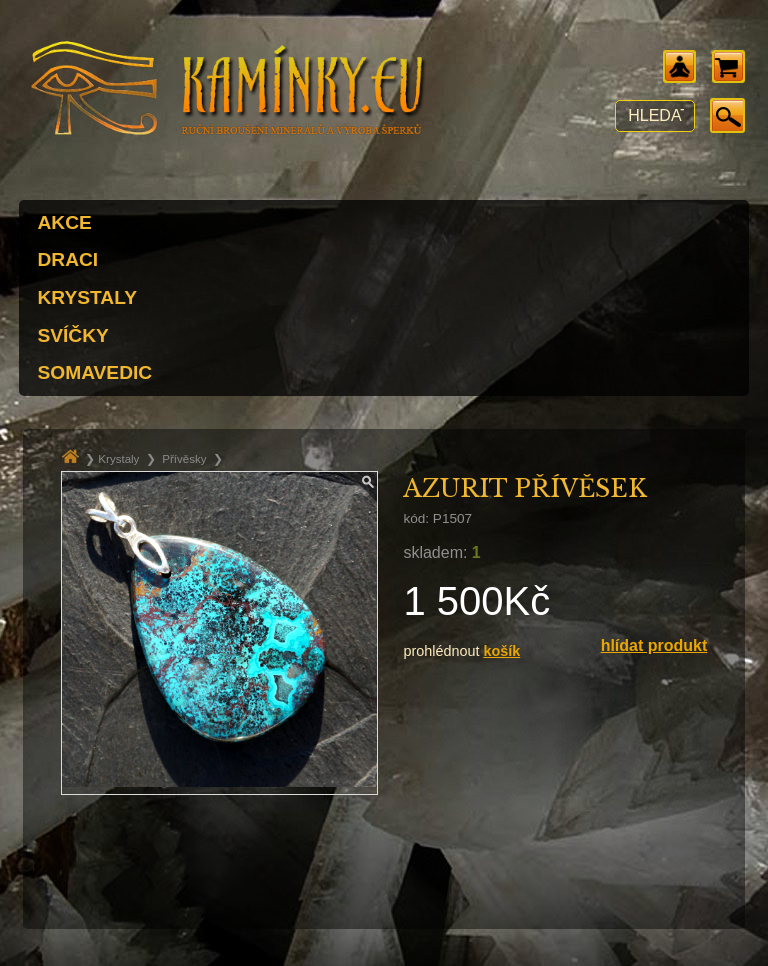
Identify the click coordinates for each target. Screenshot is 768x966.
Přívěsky (184, 459)
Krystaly (118, 459)
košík (501, 651)
